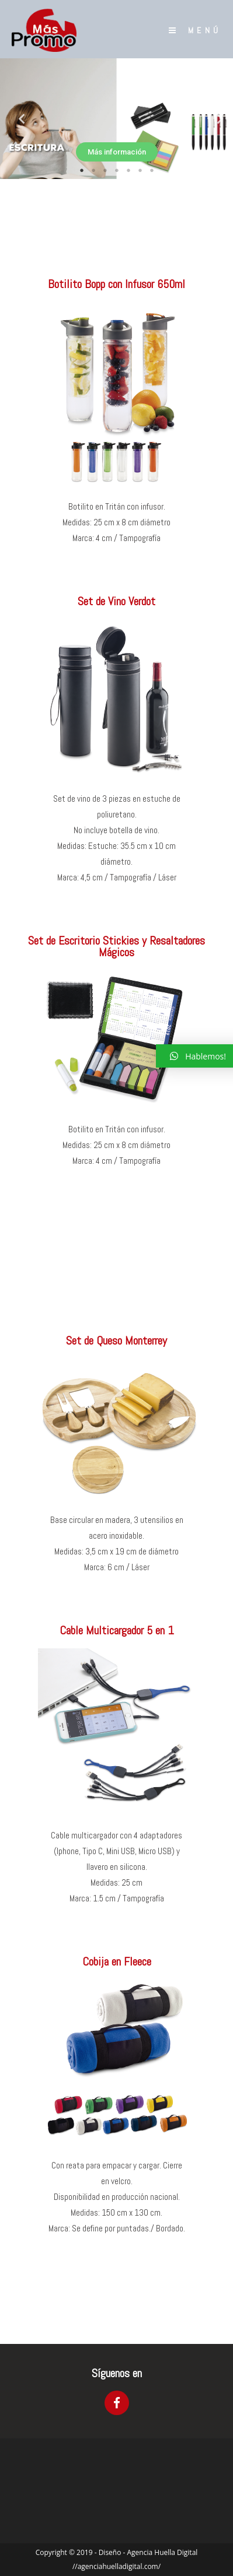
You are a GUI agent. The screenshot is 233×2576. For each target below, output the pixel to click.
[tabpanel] (116, 118)
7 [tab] (152, 170)
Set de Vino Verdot (116, 601)
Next (215, 119)
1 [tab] (82, 170)
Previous (17, 119)
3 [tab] (105, 170)
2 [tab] (93, 170)
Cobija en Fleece (116, 1961)
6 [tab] (140, 170)
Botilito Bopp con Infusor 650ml (116, 284)
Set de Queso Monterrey (116, 1340)
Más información (117, 152)
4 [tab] (117, 170)
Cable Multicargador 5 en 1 (117, 1630)
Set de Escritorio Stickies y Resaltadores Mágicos (116, 946)
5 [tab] (128, 170)
